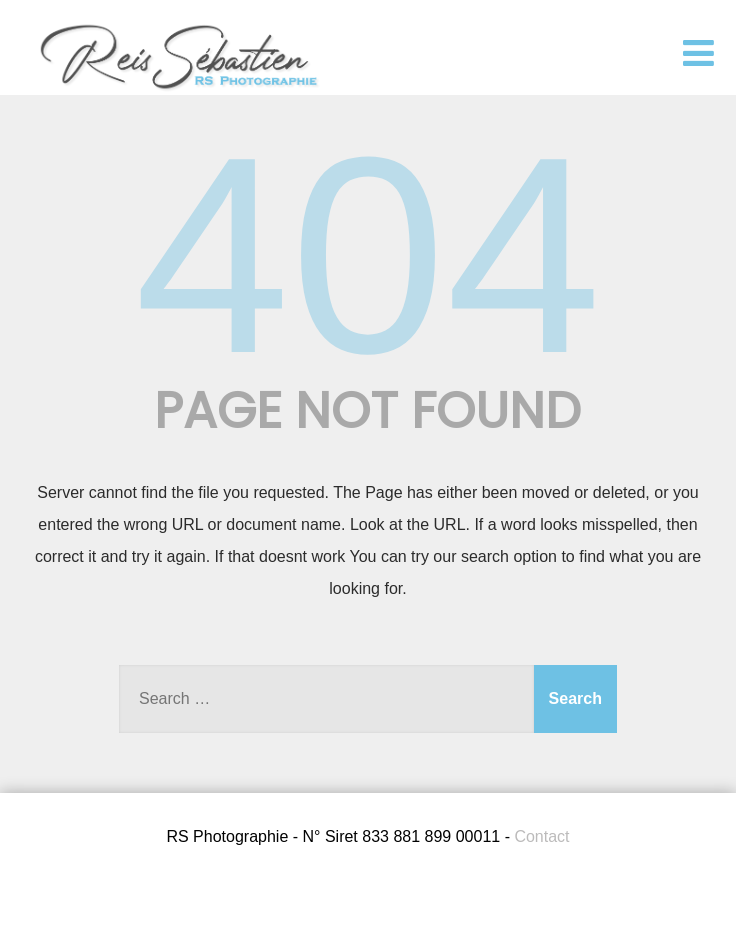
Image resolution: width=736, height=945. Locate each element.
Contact (541, 836)
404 (367, 255)
